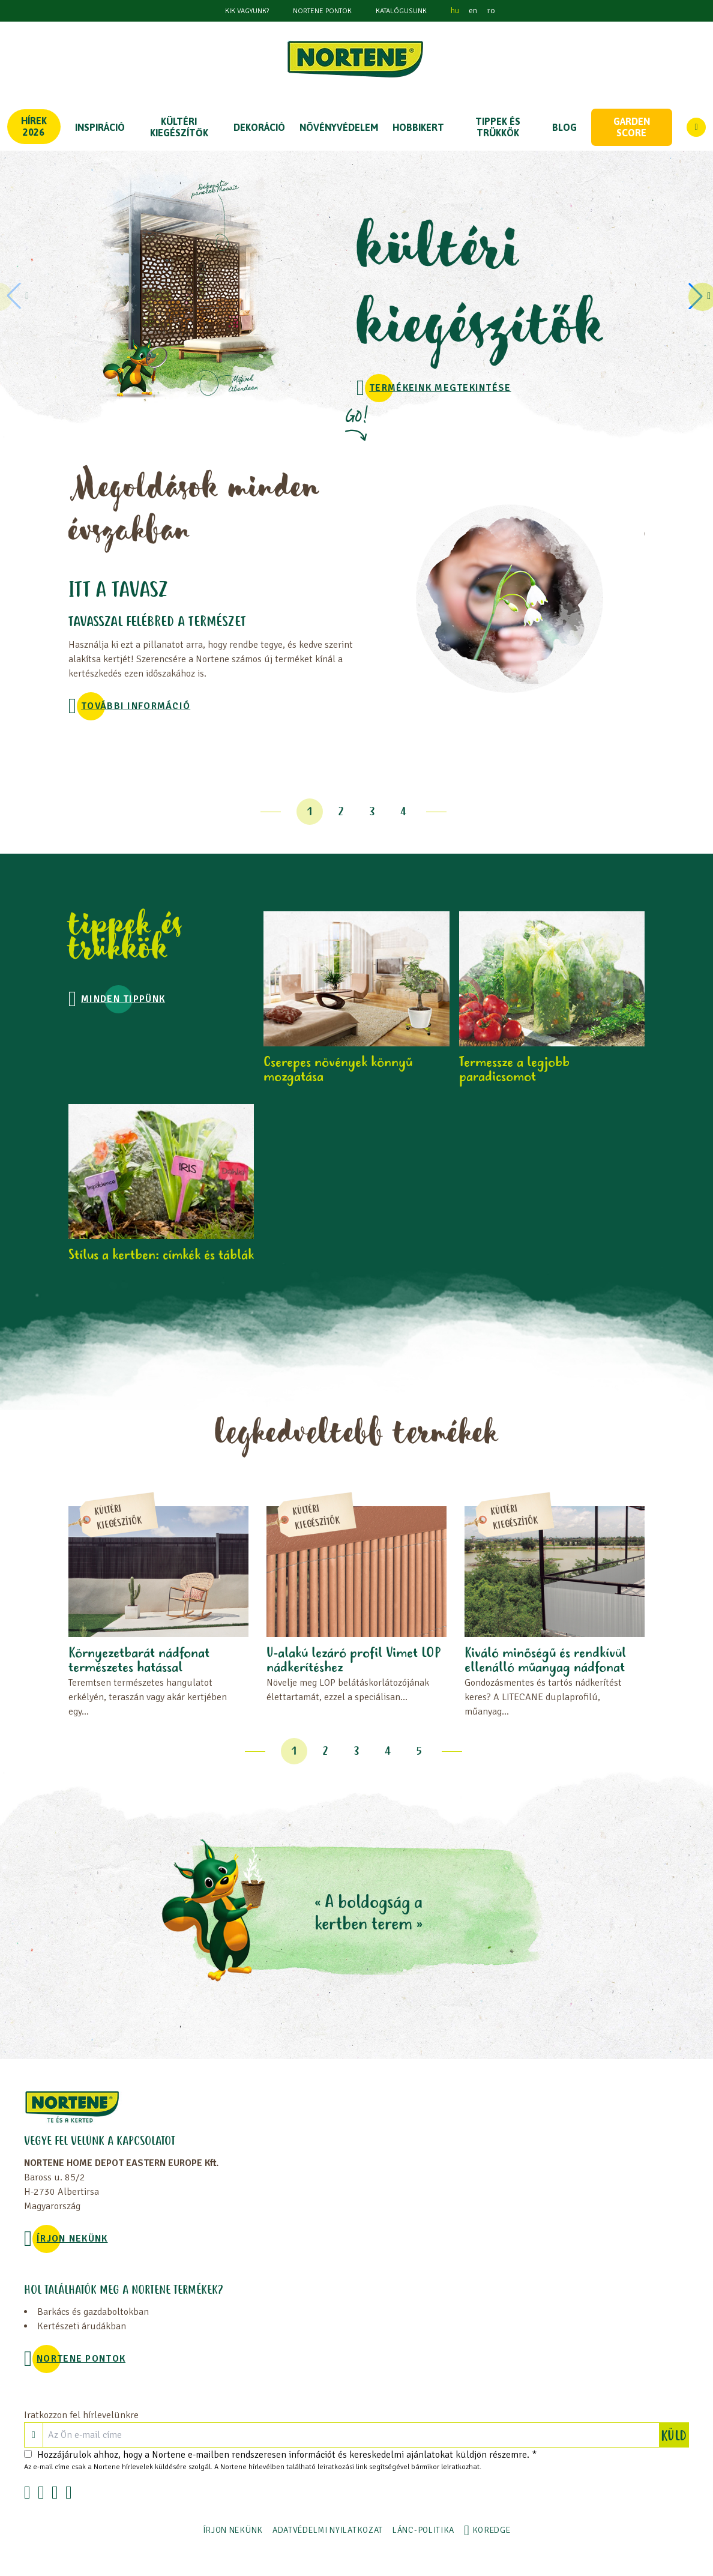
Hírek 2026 (34, 126)
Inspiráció (100, 127)
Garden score (631, 127)
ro (491, 10)
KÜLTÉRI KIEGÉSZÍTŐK (179, 127)
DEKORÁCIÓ (259, 127)
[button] (697, 296)
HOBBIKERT (418, 127)
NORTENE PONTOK (322, 11)
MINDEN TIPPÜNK (123, 999)
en (473, 10)
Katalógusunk (401, 11)
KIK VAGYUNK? (247, 11)
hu (455, 10)
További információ (135, 706)
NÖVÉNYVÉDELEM (338, 127)
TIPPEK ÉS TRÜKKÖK (497, 127)
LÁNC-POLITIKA (423, 2530)
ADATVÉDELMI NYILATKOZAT (327, 2530)
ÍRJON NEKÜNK (72, 2239)
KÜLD (674, 2435)
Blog (564, 127)
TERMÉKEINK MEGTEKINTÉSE (440, 388)
